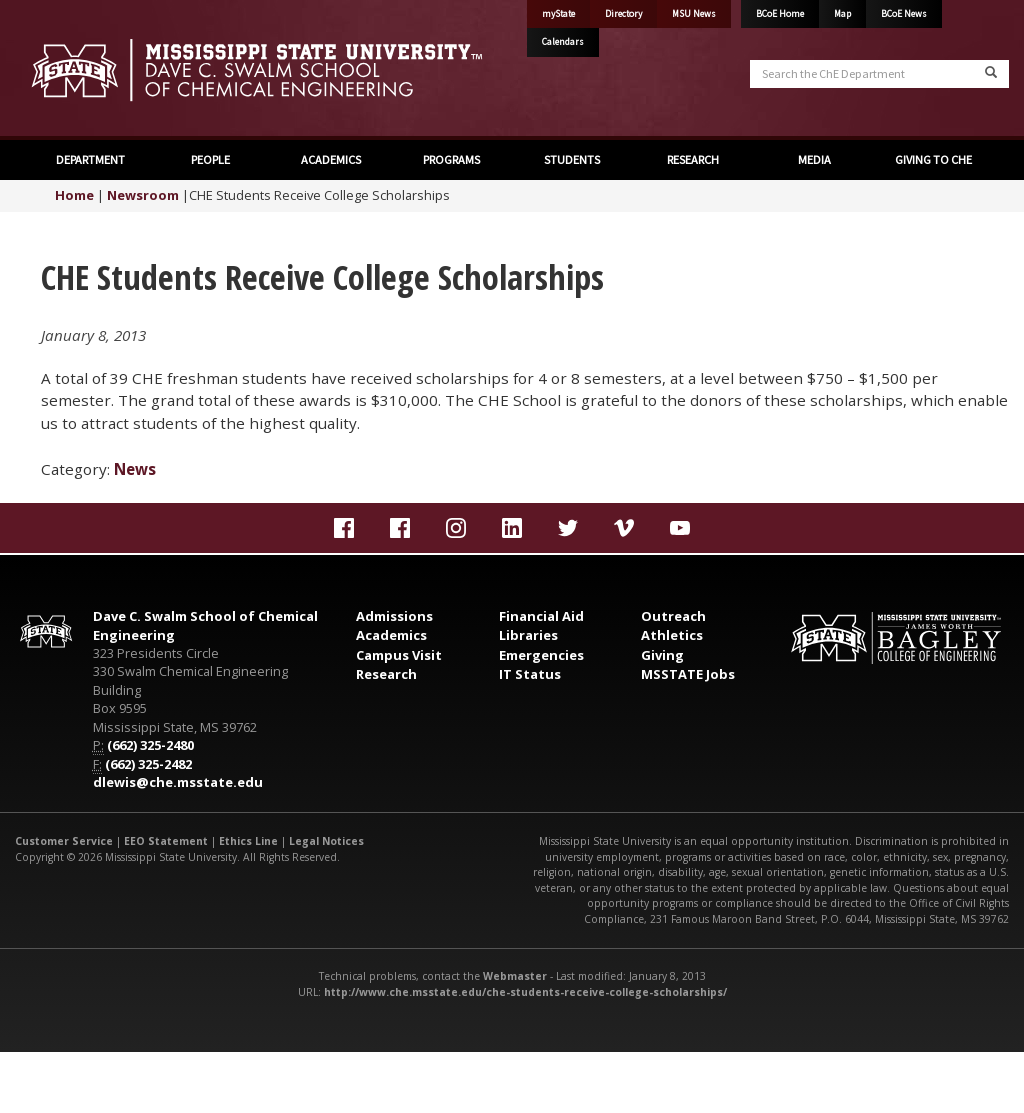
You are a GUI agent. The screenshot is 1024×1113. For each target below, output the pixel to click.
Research (386, 674)
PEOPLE (210, 159)
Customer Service (64, 841)
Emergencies (541, 655)
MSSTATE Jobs (688, 674)
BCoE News (904, 14)
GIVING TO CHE (933, 159)
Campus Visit (399, 655)
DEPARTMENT (90, 159)
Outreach (673, 616)
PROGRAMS (451, 159)
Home (74, 195)
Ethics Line (248, 841)
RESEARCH (693, 159)
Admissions (394, 616)
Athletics (672, 635)
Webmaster (515, 976)
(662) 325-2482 (148, 764)
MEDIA (813, 159)
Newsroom (143, 195)
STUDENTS (572, 159)
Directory (623, 14)
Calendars (563, 42)
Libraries (528, 635)
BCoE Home (780, 14)
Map (842, 14)
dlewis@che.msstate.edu (178, 782)
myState (558, 14)
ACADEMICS (331, 159)
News (135, 469)
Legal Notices (326, 841)
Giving (662, 655)
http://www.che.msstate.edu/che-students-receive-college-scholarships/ (525, 992)
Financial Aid (541, 616)
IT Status (530, 674)
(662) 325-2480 (150, 745)
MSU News (694, 14)
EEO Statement (166, 841)
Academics (391, 635)
